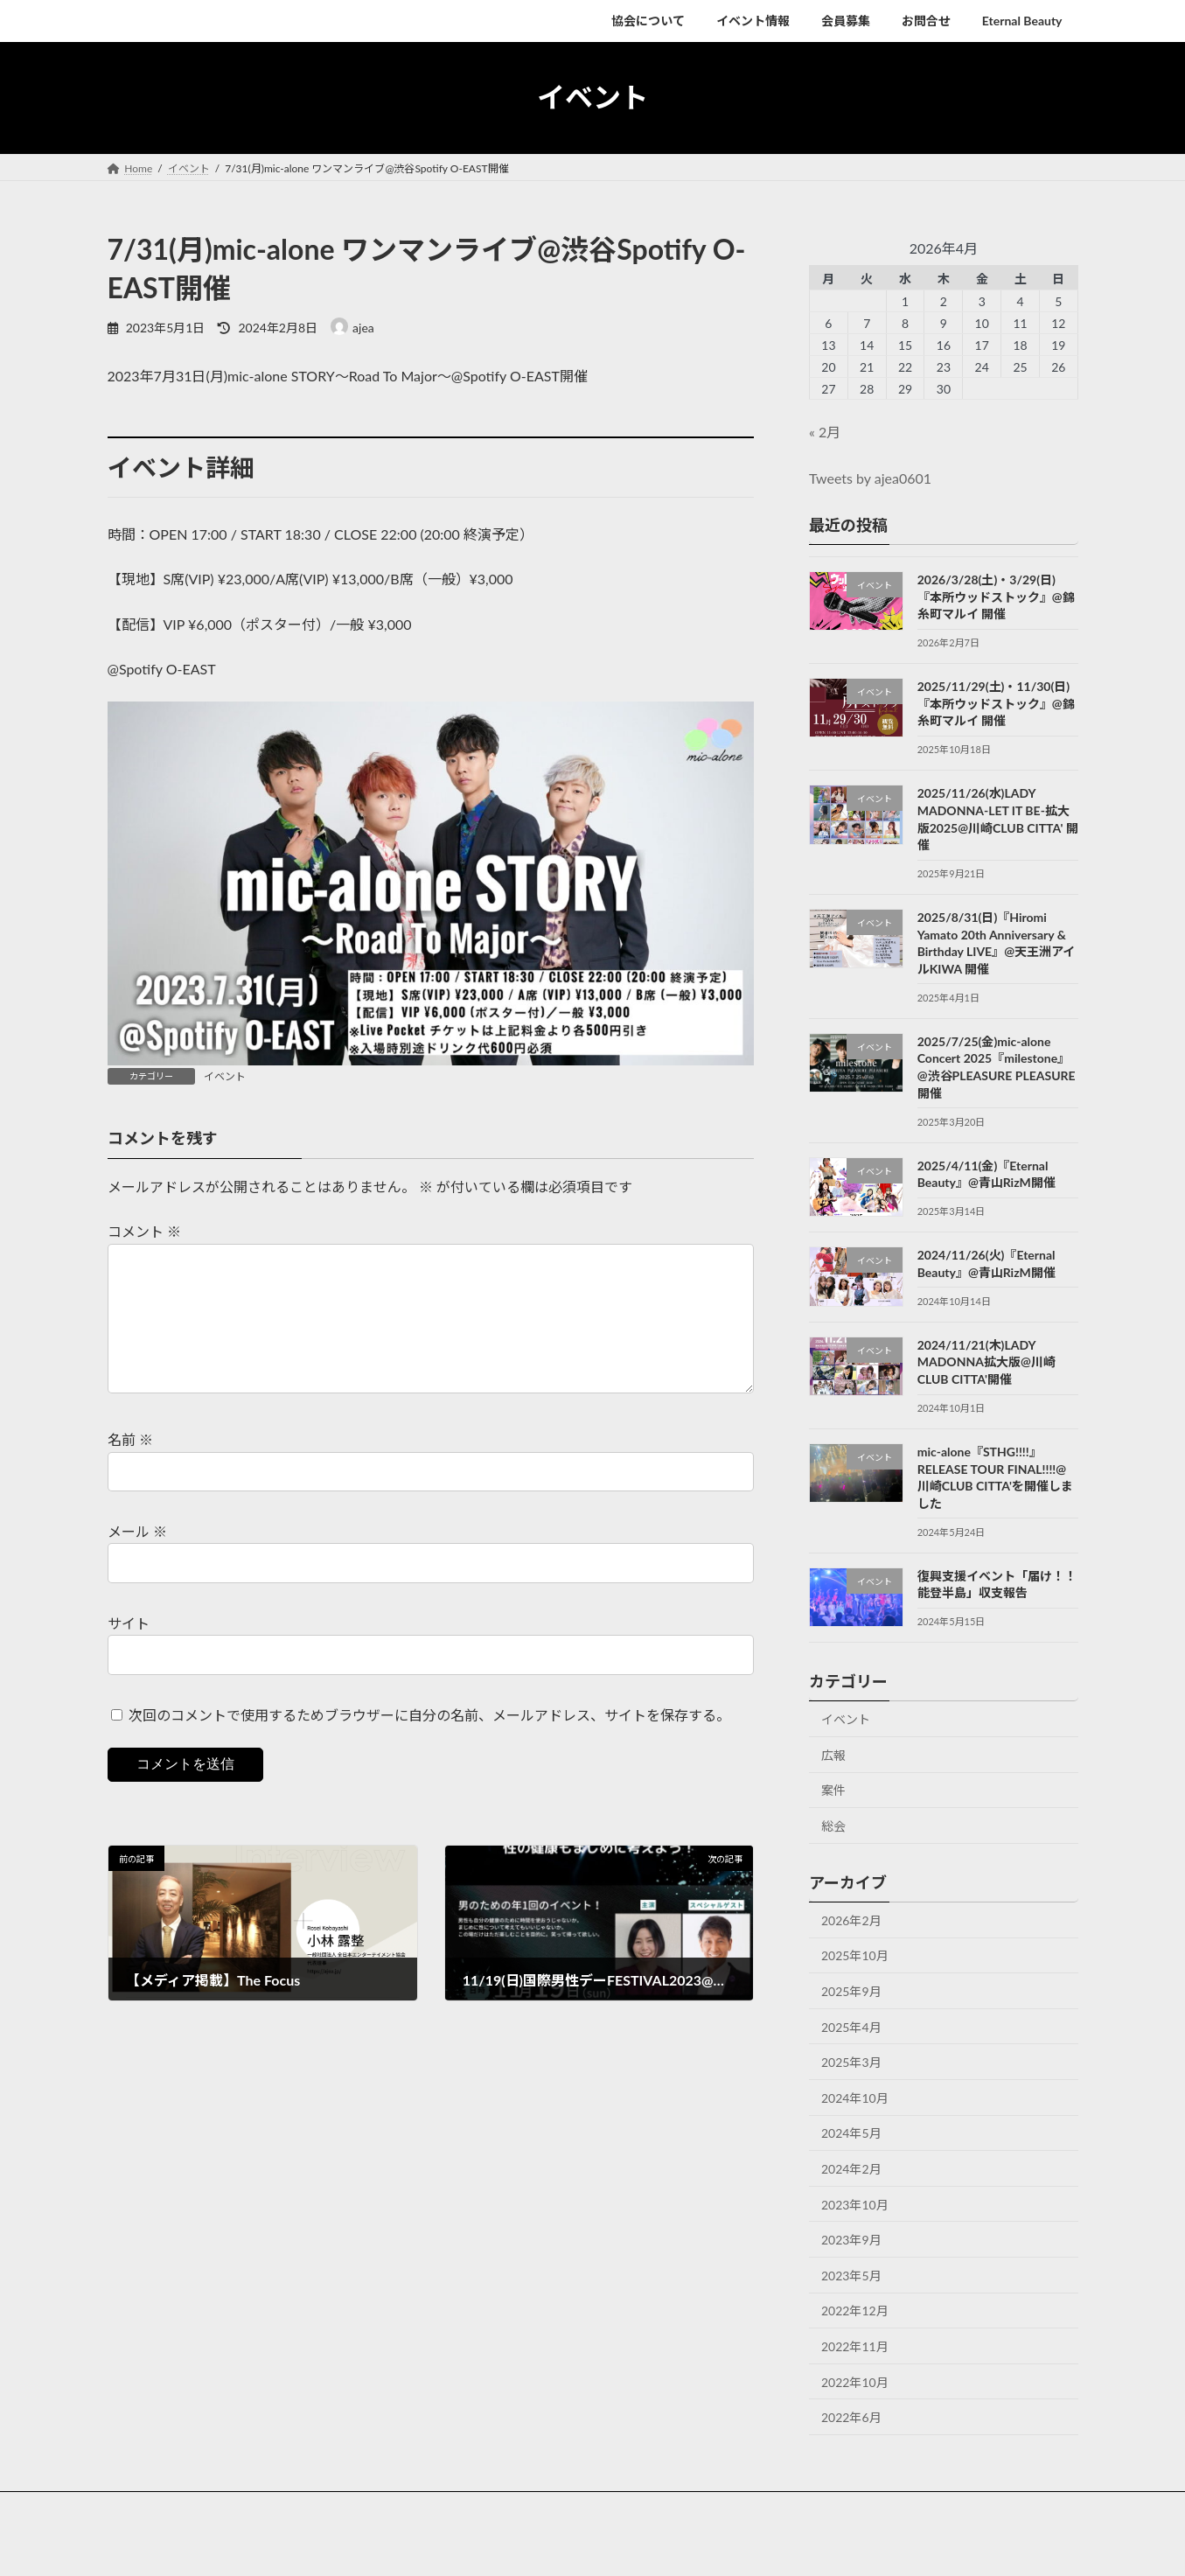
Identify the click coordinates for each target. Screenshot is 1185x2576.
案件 (833, 1790)
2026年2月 (851, 1919)
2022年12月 (855, 2310)
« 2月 (824, 431)
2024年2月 (851, 2168)
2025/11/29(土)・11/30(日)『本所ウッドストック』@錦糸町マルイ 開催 (995, 703)
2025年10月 (855, 1955)
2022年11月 (855, 2346)
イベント (225, 1076)
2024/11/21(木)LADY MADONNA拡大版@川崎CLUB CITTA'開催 (986, 1361)
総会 (833, 1826)
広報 (833, 1754)
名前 (130, 1467)
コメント (144, 1231)
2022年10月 (855, 2381)
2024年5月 (851, 2133)
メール (137, 1559)
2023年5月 (851, 2274)
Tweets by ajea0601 (870, 478)
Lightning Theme (592, 2545)
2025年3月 (851, 2062)
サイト (129, 1651)
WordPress (515, 2545)
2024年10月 (855, 2097)
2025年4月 (851, 2026)
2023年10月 (855, 2203)
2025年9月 (851, 1991)
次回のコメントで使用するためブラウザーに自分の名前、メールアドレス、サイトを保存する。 (429, 1743)
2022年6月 (851, 2417)
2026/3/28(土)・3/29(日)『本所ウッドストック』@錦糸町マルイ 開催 (995, 596)
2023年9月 (851, 2239)
